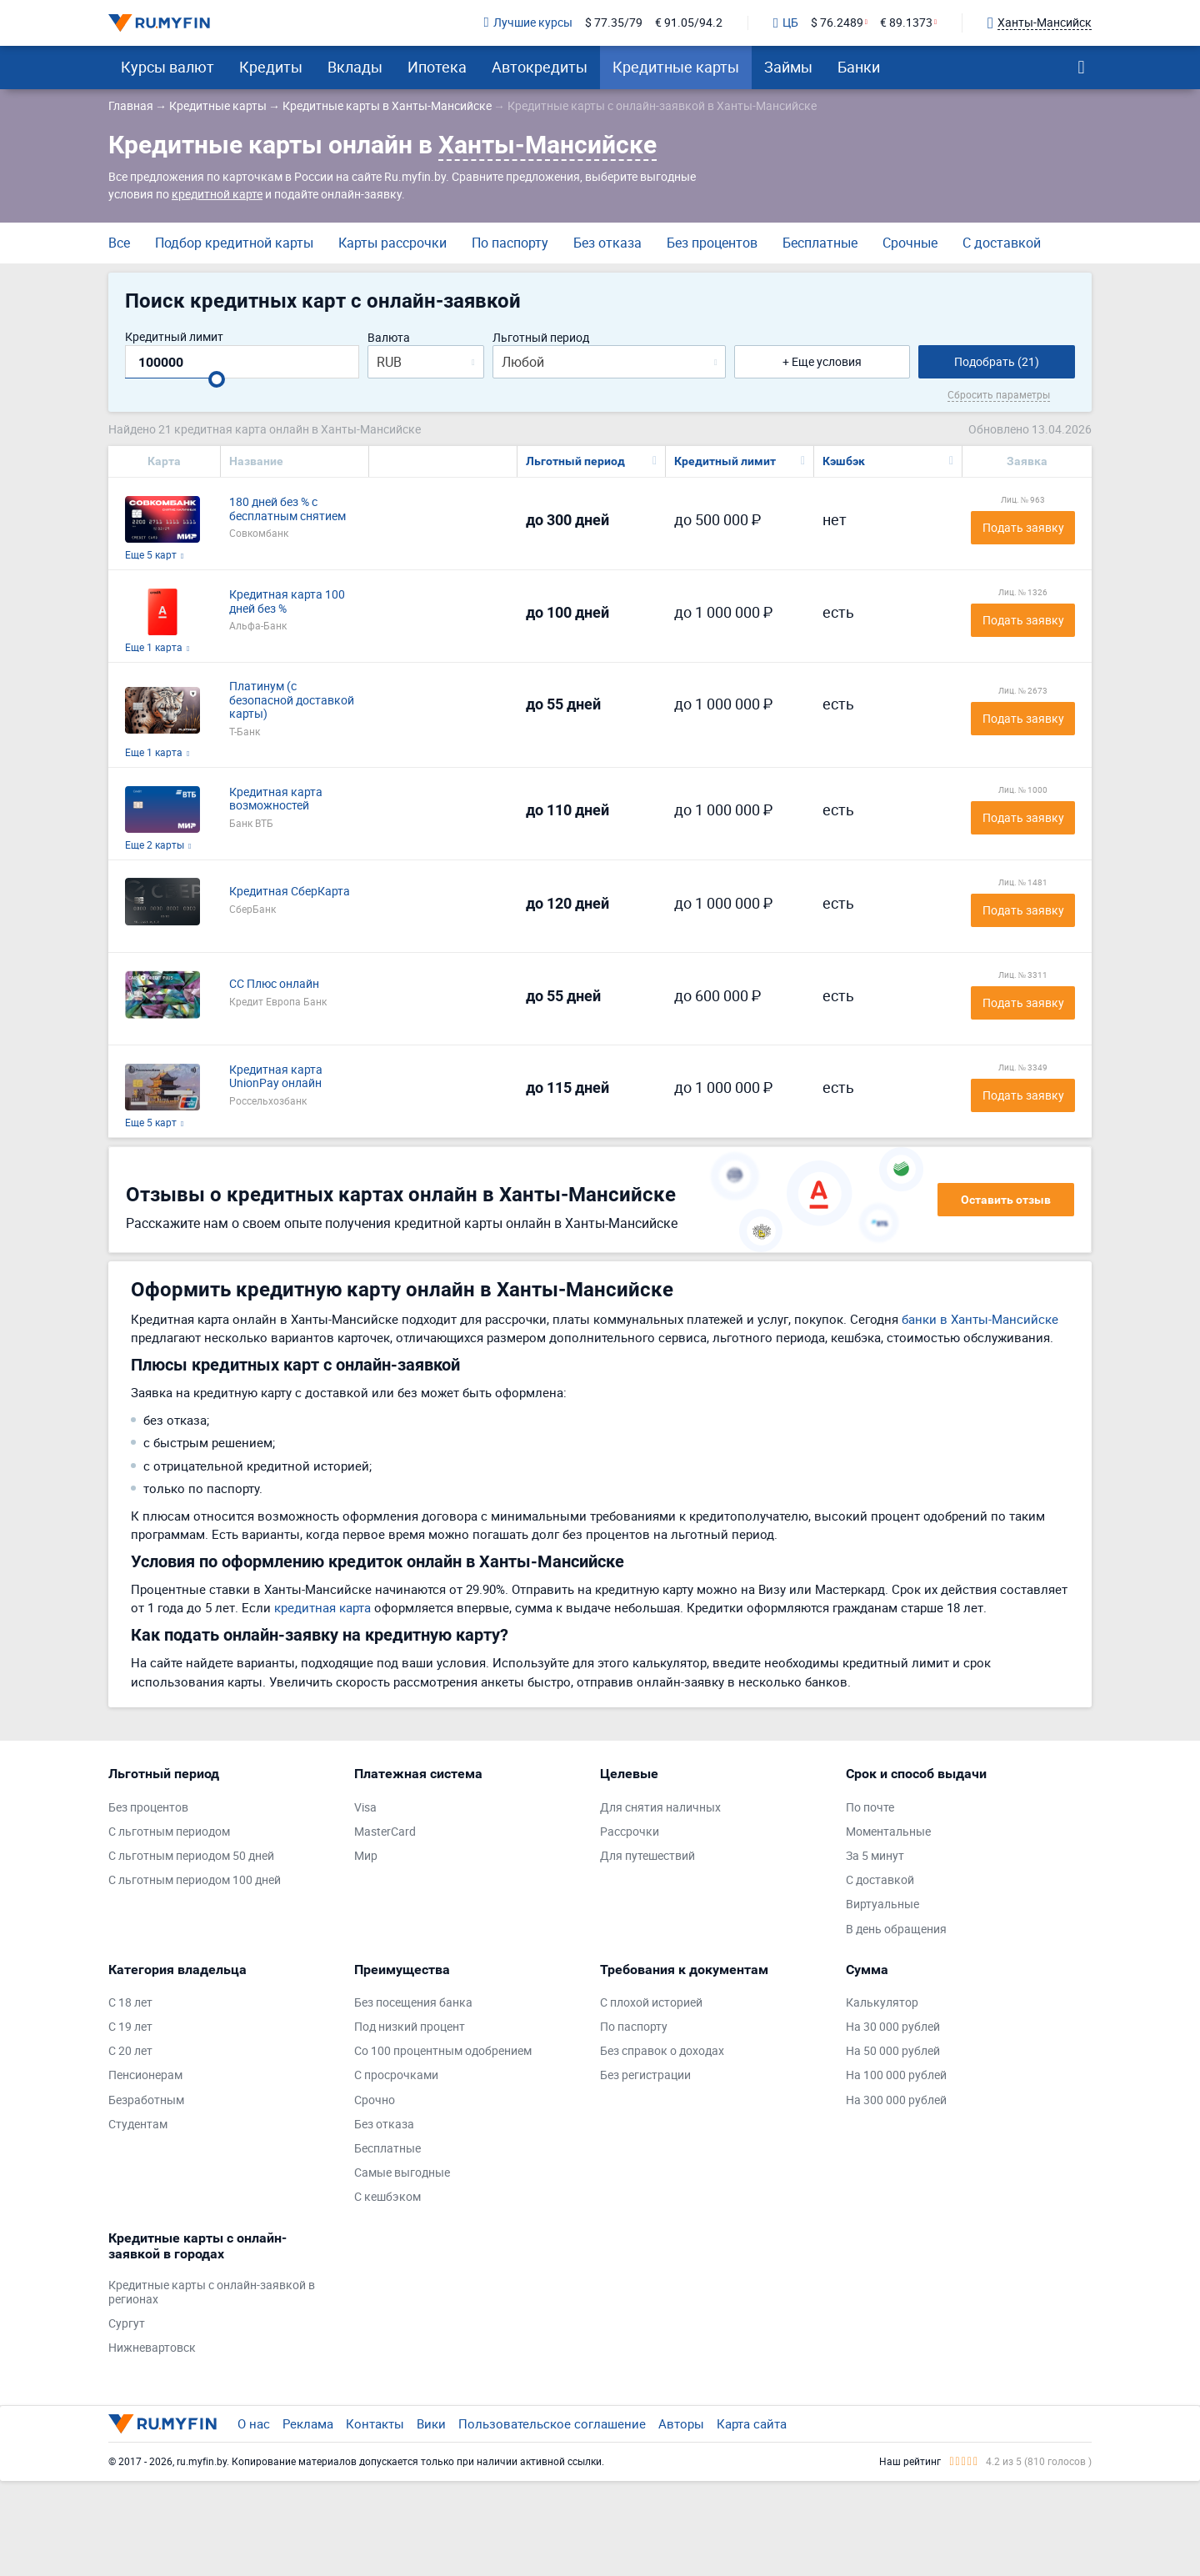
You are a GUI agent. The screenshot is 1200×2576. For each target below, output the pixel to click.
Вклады (355, 67)
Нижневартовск (152, 2348)
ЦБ (785, 23)
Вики (431, 2423)
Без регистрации (645, 2075)
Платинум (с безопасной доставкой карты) (291, 700)
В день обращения (896, 1929)
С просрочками (396, 2075)
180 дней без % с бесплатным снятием (287, 509)
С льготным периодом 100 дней (194, 1880)
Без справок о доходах (662, 2051)
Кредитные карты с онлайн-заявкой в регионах (211, 2292)
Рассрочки (629, 1832)
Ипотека (437, 67)
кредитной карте (217, 194)
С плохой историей (651, 2003)
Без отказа (607, 242)
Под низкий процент (409, 2027)
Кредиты (270, 67)
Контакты (375, 2423)
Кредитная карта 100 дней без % (287, 602)
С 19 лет (130, 2027)
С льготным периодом (169, 1832)
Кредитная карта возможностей (275, 799)
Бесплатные (820, 242)
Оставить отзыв (1006, 1199)
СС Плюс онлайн (274, 984)
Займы (788, 67)
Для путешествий (647, 1856)
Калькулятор (882, 2003)
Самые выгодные (402, 2173)
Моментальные (888, 1832)
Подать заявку (1023, 527)
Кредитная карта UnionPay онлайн (275, 1077)
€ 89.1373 (906, 23)
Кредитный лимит (174, 337)
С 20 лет (130, 2051)
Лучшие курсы (528, 23)
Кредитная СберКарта (289, 892)
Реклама (307, 2423)
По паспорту (510, 242)
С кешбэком (387, 2197)
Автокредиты (540, 67)
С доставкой (1001, 242)
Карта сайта (752, 2423)
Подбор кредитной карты (234, 242)
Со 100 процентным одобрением (443, 2051)
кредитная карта (322, 1607)
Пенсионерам (145, 2075)
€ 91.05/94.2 (688, 23)
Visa (365, 1808)
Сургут (126, 2324)
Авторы (681, 2423)
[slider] (216, 379)
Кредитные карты (675, 67)
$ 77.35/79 (613, 23)
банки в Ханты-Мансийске (980, 1319)
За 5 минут (875, 1856)
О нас (254, 2423)
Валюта (389, 338)
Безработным (146, 2100)
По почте (870, 1808)
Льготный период (540, 338)
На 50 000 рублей (893, 2051)
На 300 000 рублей (896, 2100)
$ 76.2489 (837, 23)
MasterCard (385, 1832)
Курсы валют (167, 67)
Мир (366, 1856)
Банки (859, 67)
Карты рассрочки (392, 242)
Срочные (910, 242)
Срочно (374, 2100)
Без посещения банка (413, 2003)
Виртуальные (882, 1904)
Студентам (138, 2124)
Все (119, 242)
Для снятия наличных (660, 1808)
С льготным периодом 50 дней (191, 1856)
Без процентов (712, 242)
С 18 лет (130, 2003)
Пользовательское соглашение (552, 2423)
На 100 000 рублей (896, 2075)
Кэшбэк (843, 461)
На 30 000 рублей (893, 2027)
